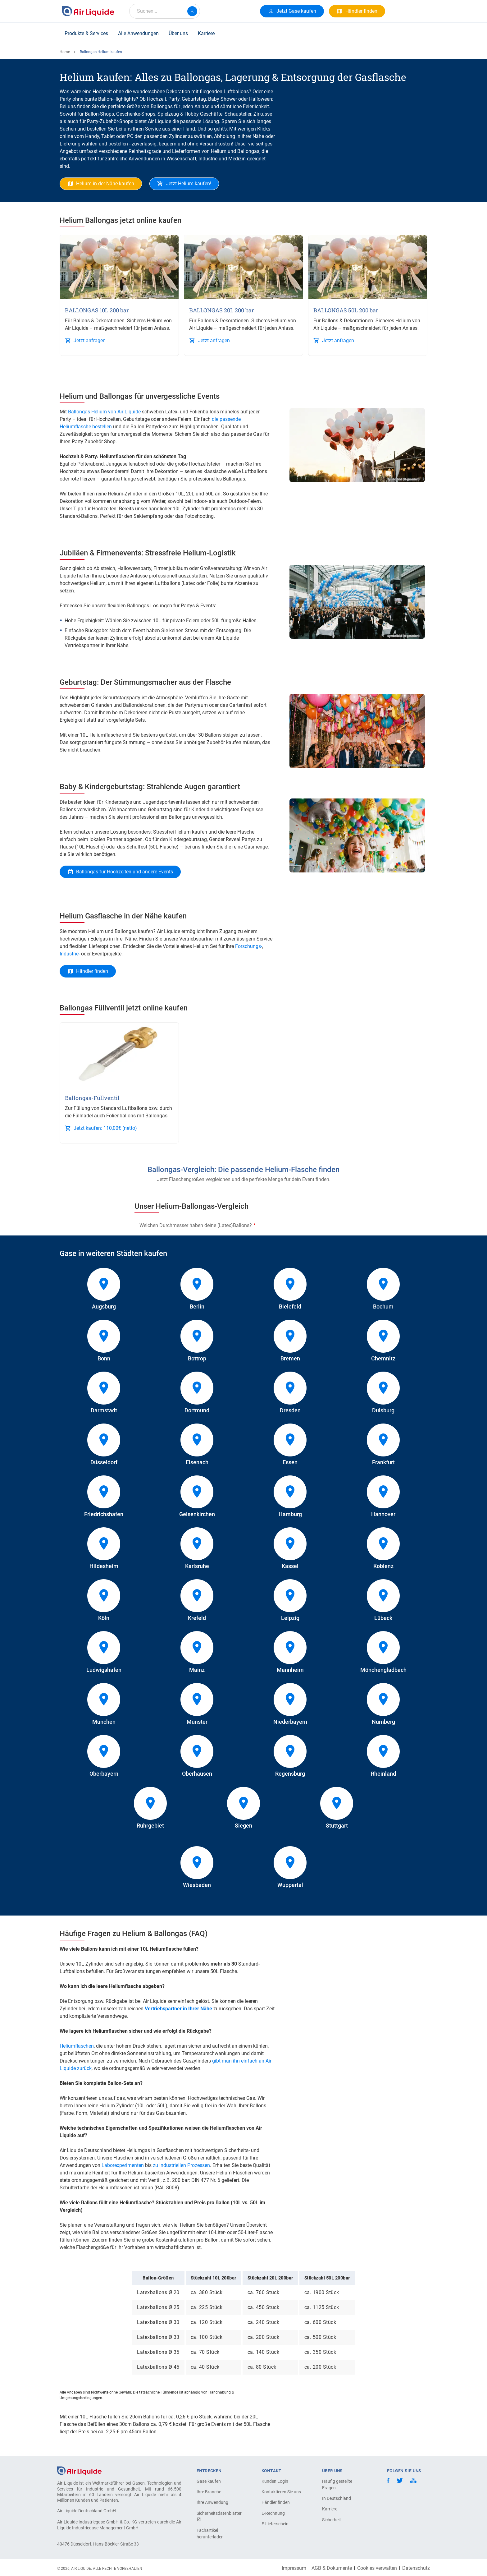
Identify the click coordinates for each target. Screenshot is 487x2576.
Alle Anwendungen (138, 33)
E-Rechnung (273, 2513)
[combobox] (164, 11)
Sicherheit (331, 2519)
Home (65, 52)
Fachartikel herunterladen (210, 2533)
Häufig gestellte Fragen (337, 2484)
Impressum (294, 2568)
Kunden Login (275, 2481)
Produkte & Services (86, 33)
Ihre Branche (209, 2491)
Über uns (178, 33)
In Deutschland (336, 2498)
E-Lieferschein (275, 2523)
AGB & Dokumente (332, 2568)
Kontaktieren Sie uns (281, 2491)
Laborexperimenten (123, 2165)
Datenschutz (416, 2568)
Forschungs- (248, 946)
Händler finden (276, 2502)
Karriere (206, 33)
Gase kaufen (209, 2481)
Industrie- (70, 954)
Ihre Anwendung (212, 2502)
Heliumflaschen (77, 2046)
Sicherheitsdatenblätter (218, 2516)
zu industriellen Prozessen (181, 2165)
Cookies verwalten (377, 2568)
